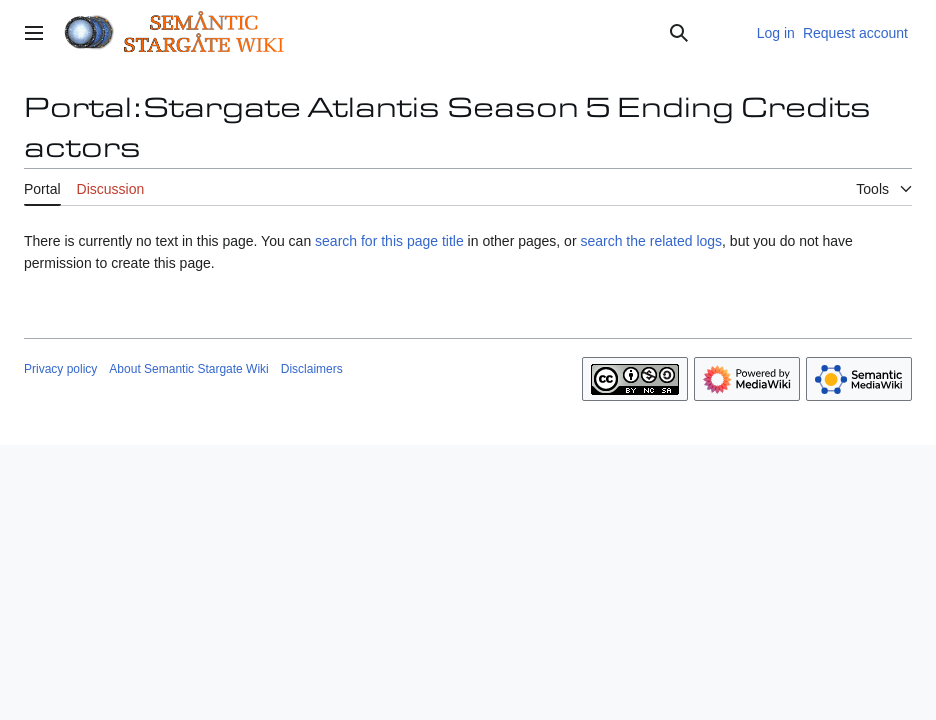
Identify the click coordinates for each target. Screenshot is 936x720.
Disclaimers (312, 369)
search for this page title (389, 241)
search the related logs (651, 241)
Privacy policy (60, 369)
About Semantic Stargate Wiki (188, 369)
